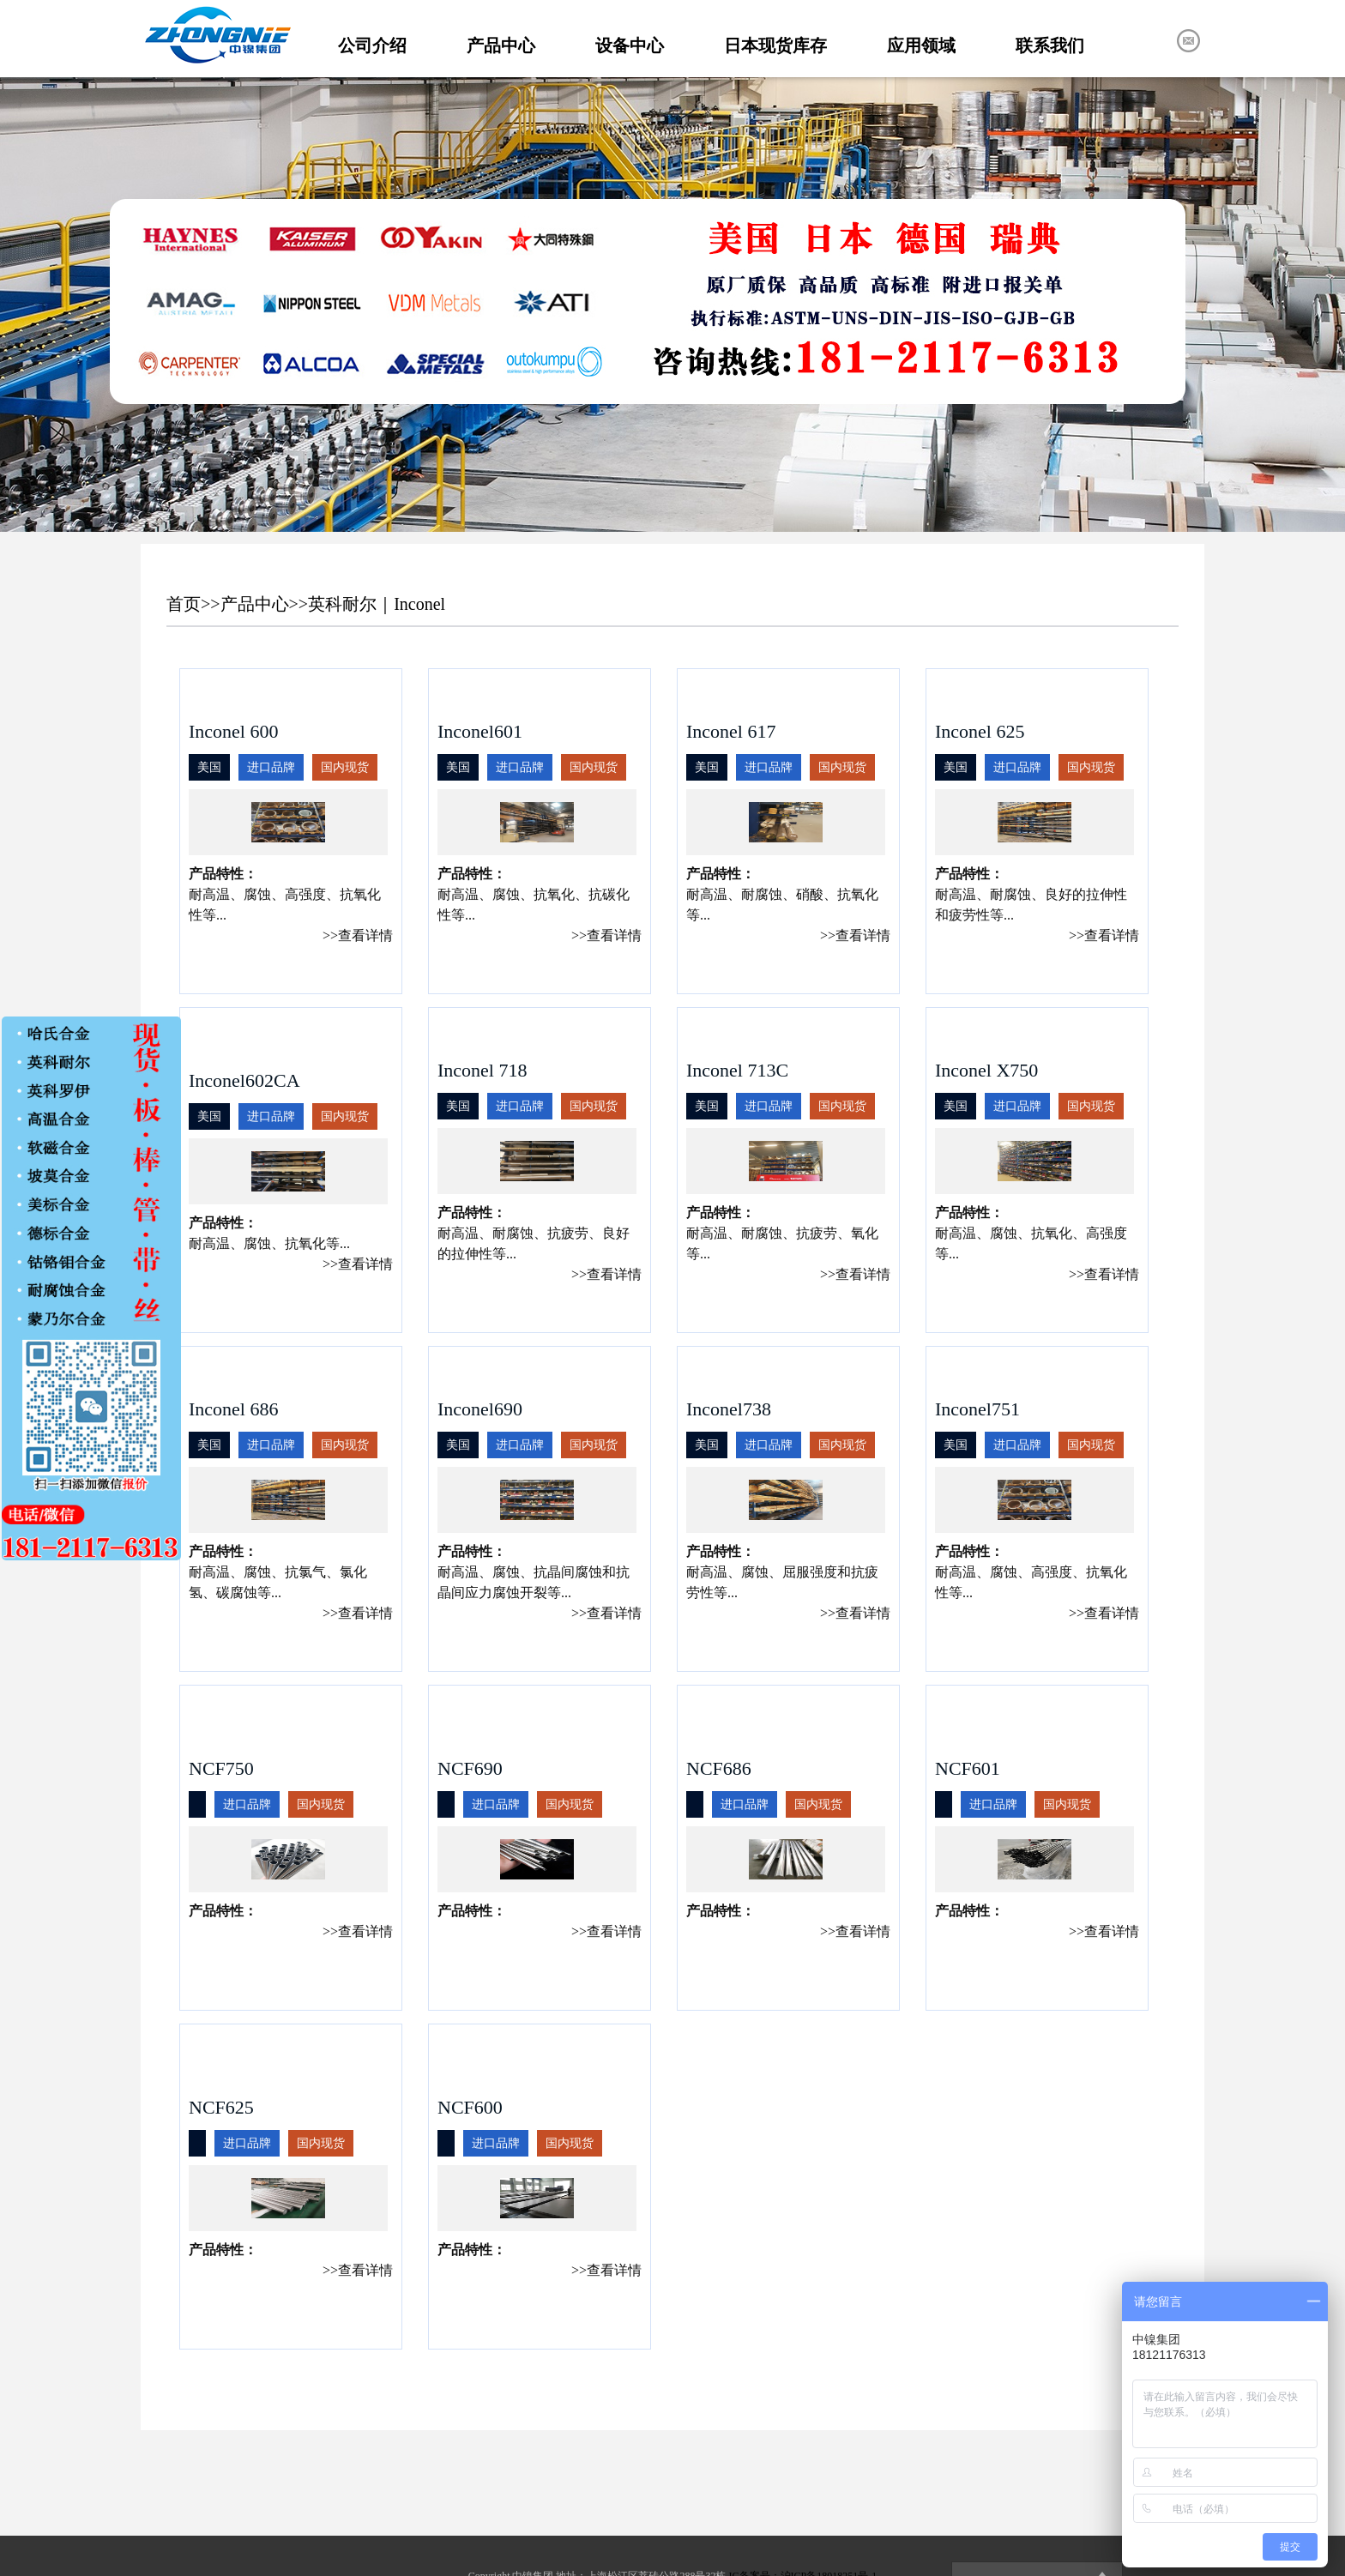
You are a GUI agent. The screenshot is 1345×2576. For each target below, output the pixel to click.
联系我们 (1050, 45)
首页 (183, 603)
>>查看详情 (358, 935)
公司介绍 (372, 45)
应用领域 (921, 45)
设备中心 (629, 45)
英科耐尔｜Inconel (376, 603)
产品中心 (501, 45)
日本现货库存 (775, 45)
